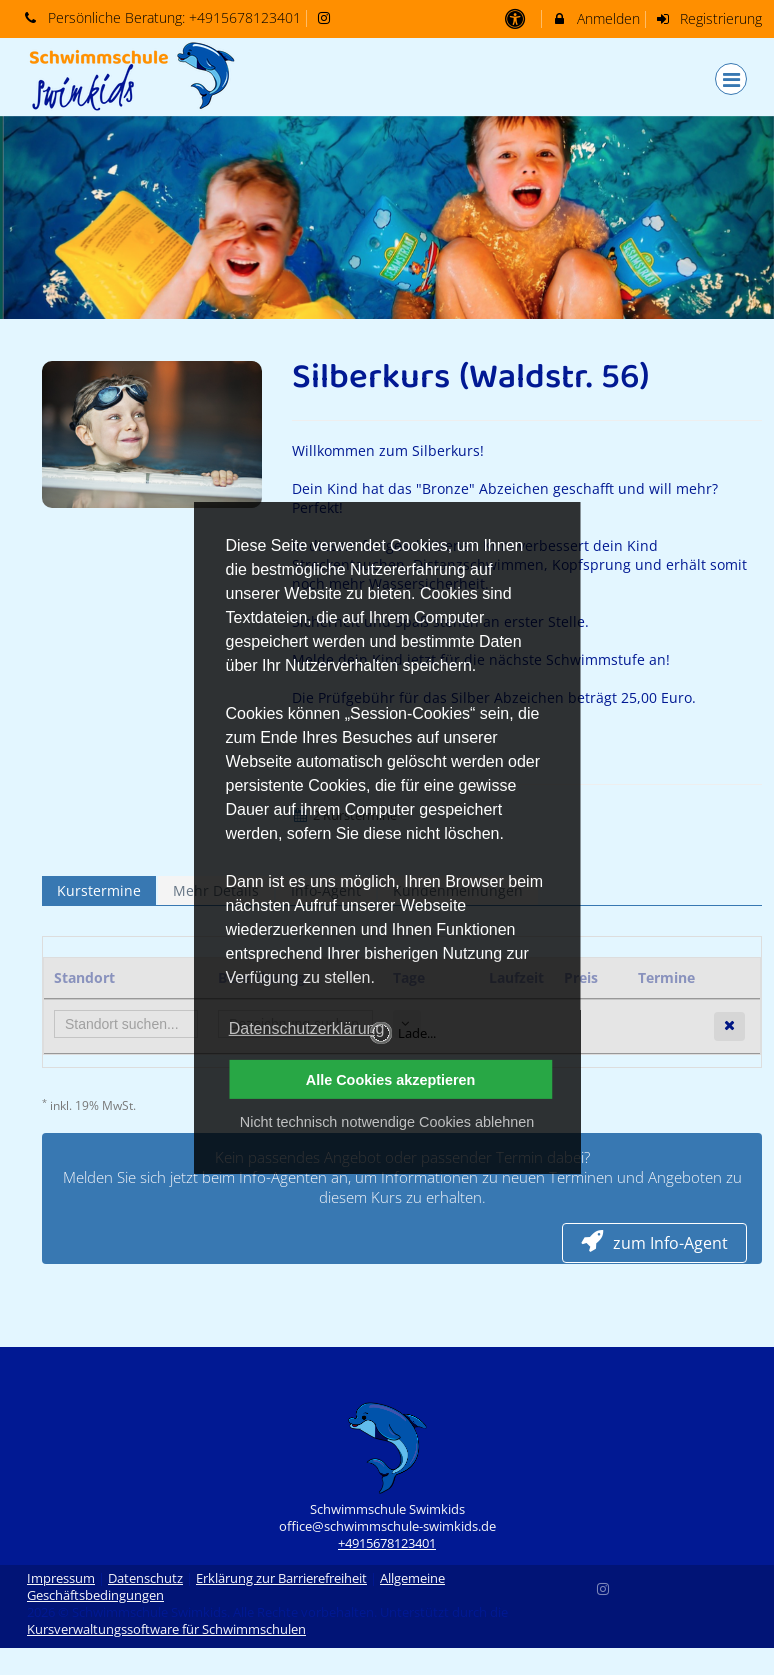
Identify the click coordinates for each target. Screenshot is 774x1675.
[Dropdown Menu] (731, 79)
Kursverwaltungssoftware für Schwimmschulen (166, 1629)
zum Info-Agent (654, 1243)
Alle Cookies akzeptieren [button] (391, 1080)
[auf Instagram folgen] (327, 17)
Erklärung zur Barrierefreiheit (281, 1578)
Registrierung (709, 18)
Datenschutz (145, 1578)
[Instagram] (604, 1587)
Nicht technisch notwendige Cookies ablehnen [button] (387, 1122)
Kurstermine (99, 890)
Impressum (61, 1578)
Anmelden (595, 18)
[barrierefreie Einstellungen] (516, 18)
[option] (387, 218)
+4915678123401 (245, 17)
